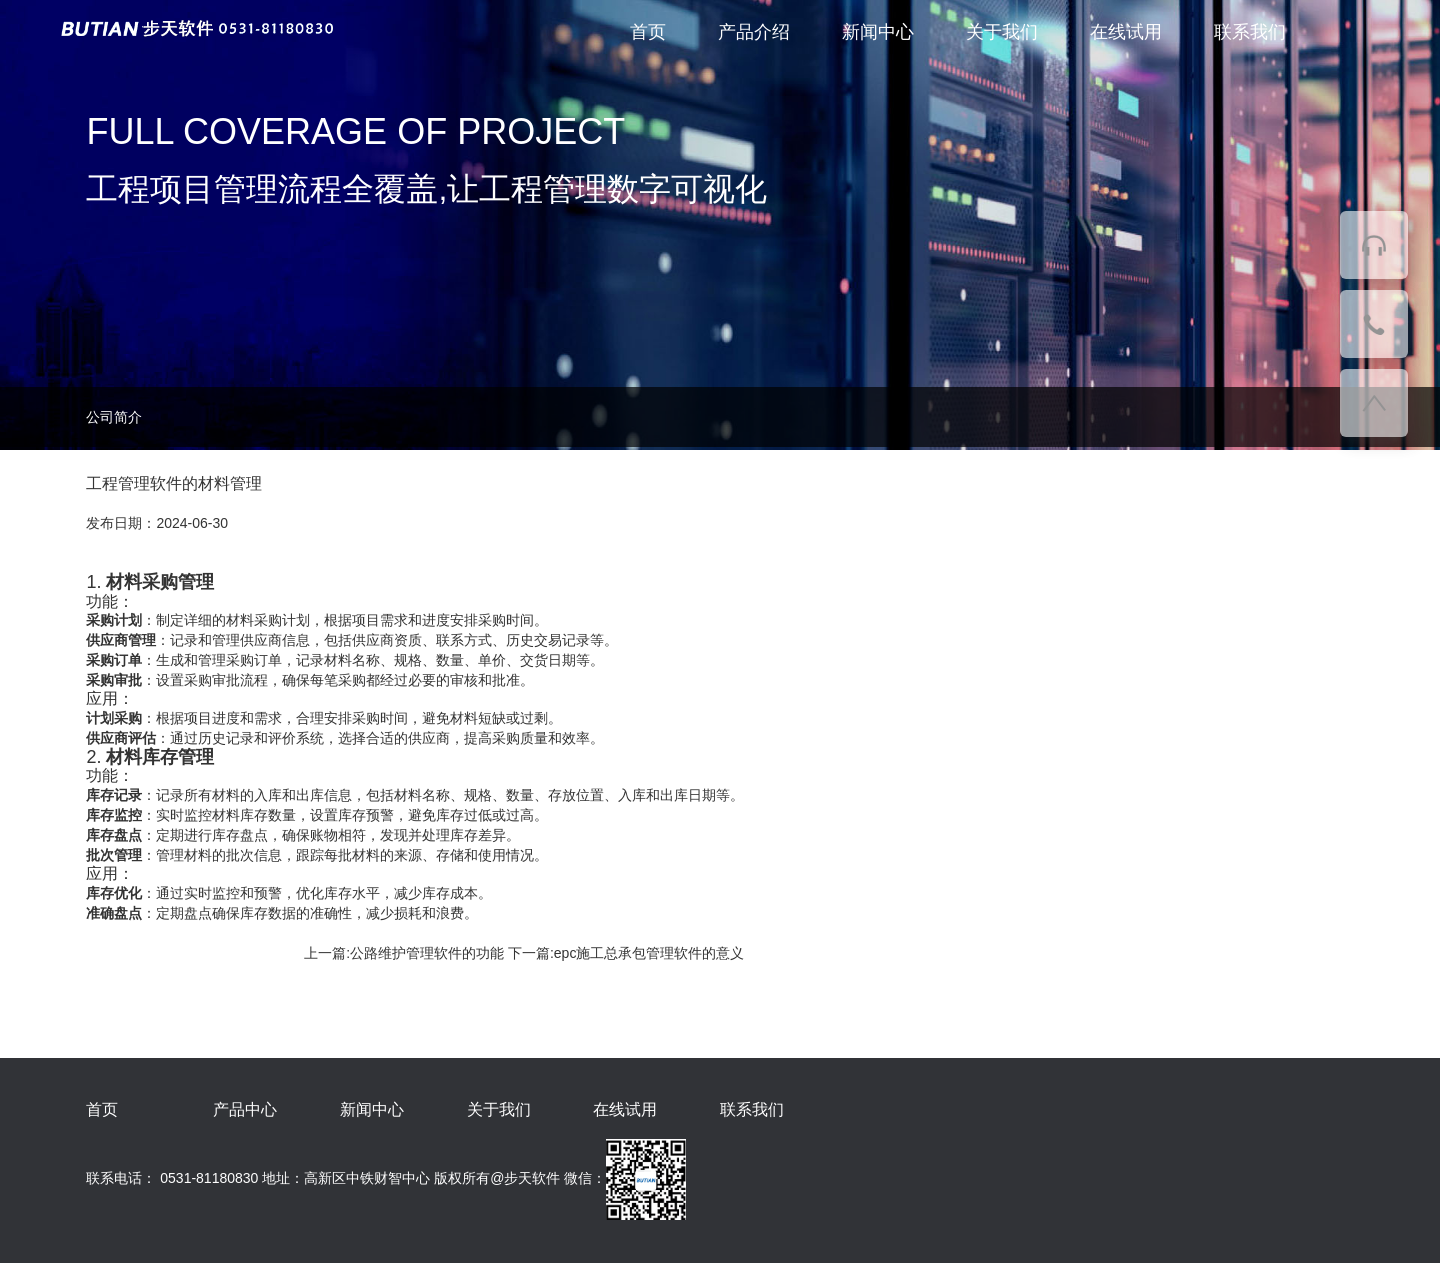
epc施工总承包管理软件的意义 (649, 953)
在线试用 (1126, 32)
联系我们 (1250, 32)
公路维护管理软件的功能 (427, 953)
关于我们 (1002, 32)
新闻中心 (878, 32)
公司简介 (114, 417)
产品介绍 (754, 32)
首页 (648, 32)
